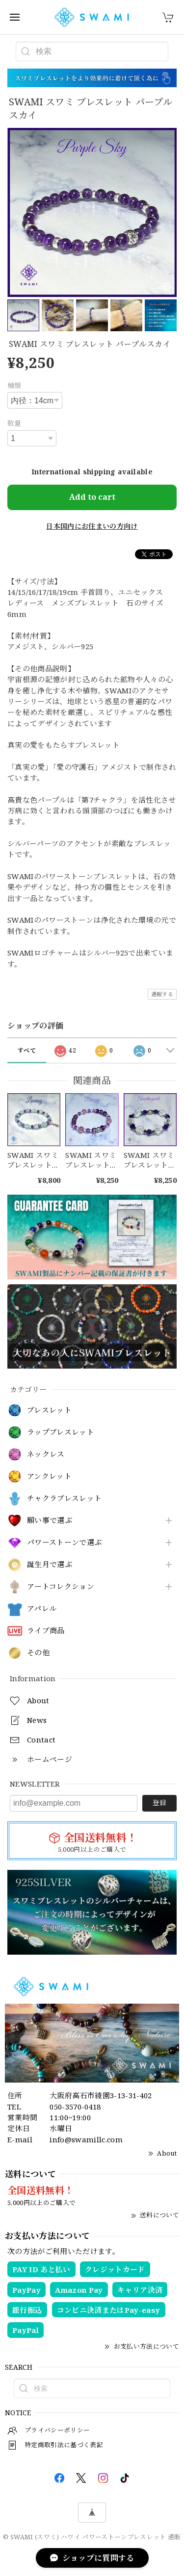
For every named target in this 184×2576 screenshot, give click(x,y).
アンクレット (49, 1476)
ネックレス (46, 1454)
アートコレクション (60, 1586)
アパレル (41, 1608)
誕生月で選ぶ (49, 1564)
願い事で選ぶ (49, 1520)
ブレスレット (49, 1410)
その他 (38, 1652)
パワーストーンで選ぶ (64, 1542)
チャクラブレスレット (64, 1498)
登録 (159, 1802)
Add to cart (92, 496)
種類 (14, 385)
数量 (14, 423)
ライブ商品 (46, 1630)
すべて (27, 1050)
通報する (162, 994)
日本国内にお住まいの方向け (91, 526)
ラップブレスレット (60, 1432)
